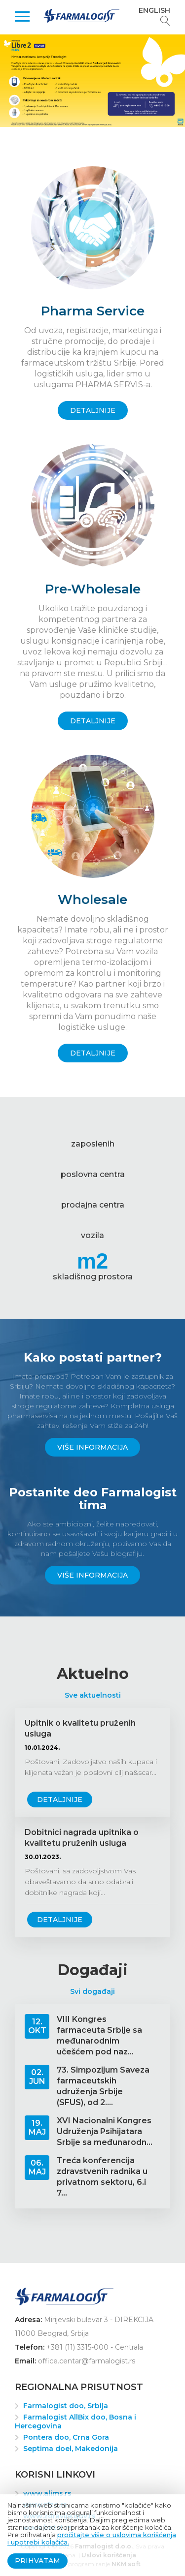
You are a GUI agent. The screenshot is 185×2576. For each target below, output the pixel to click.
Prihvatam (37, 2560)
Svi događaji (92, 1991)
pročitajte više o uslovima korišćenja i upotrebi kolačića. (91, 2538)
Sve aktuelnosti (93, 1695)
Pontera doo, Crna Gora (66, 2437)
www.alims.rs (47, 2493)
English (154, 10)
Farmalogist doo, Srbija (65, 2405)
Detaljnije (59, 1799)
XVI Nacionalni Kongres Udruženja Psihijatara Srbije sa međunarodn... (104, 2131)
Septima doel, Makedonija (70, 2448)
